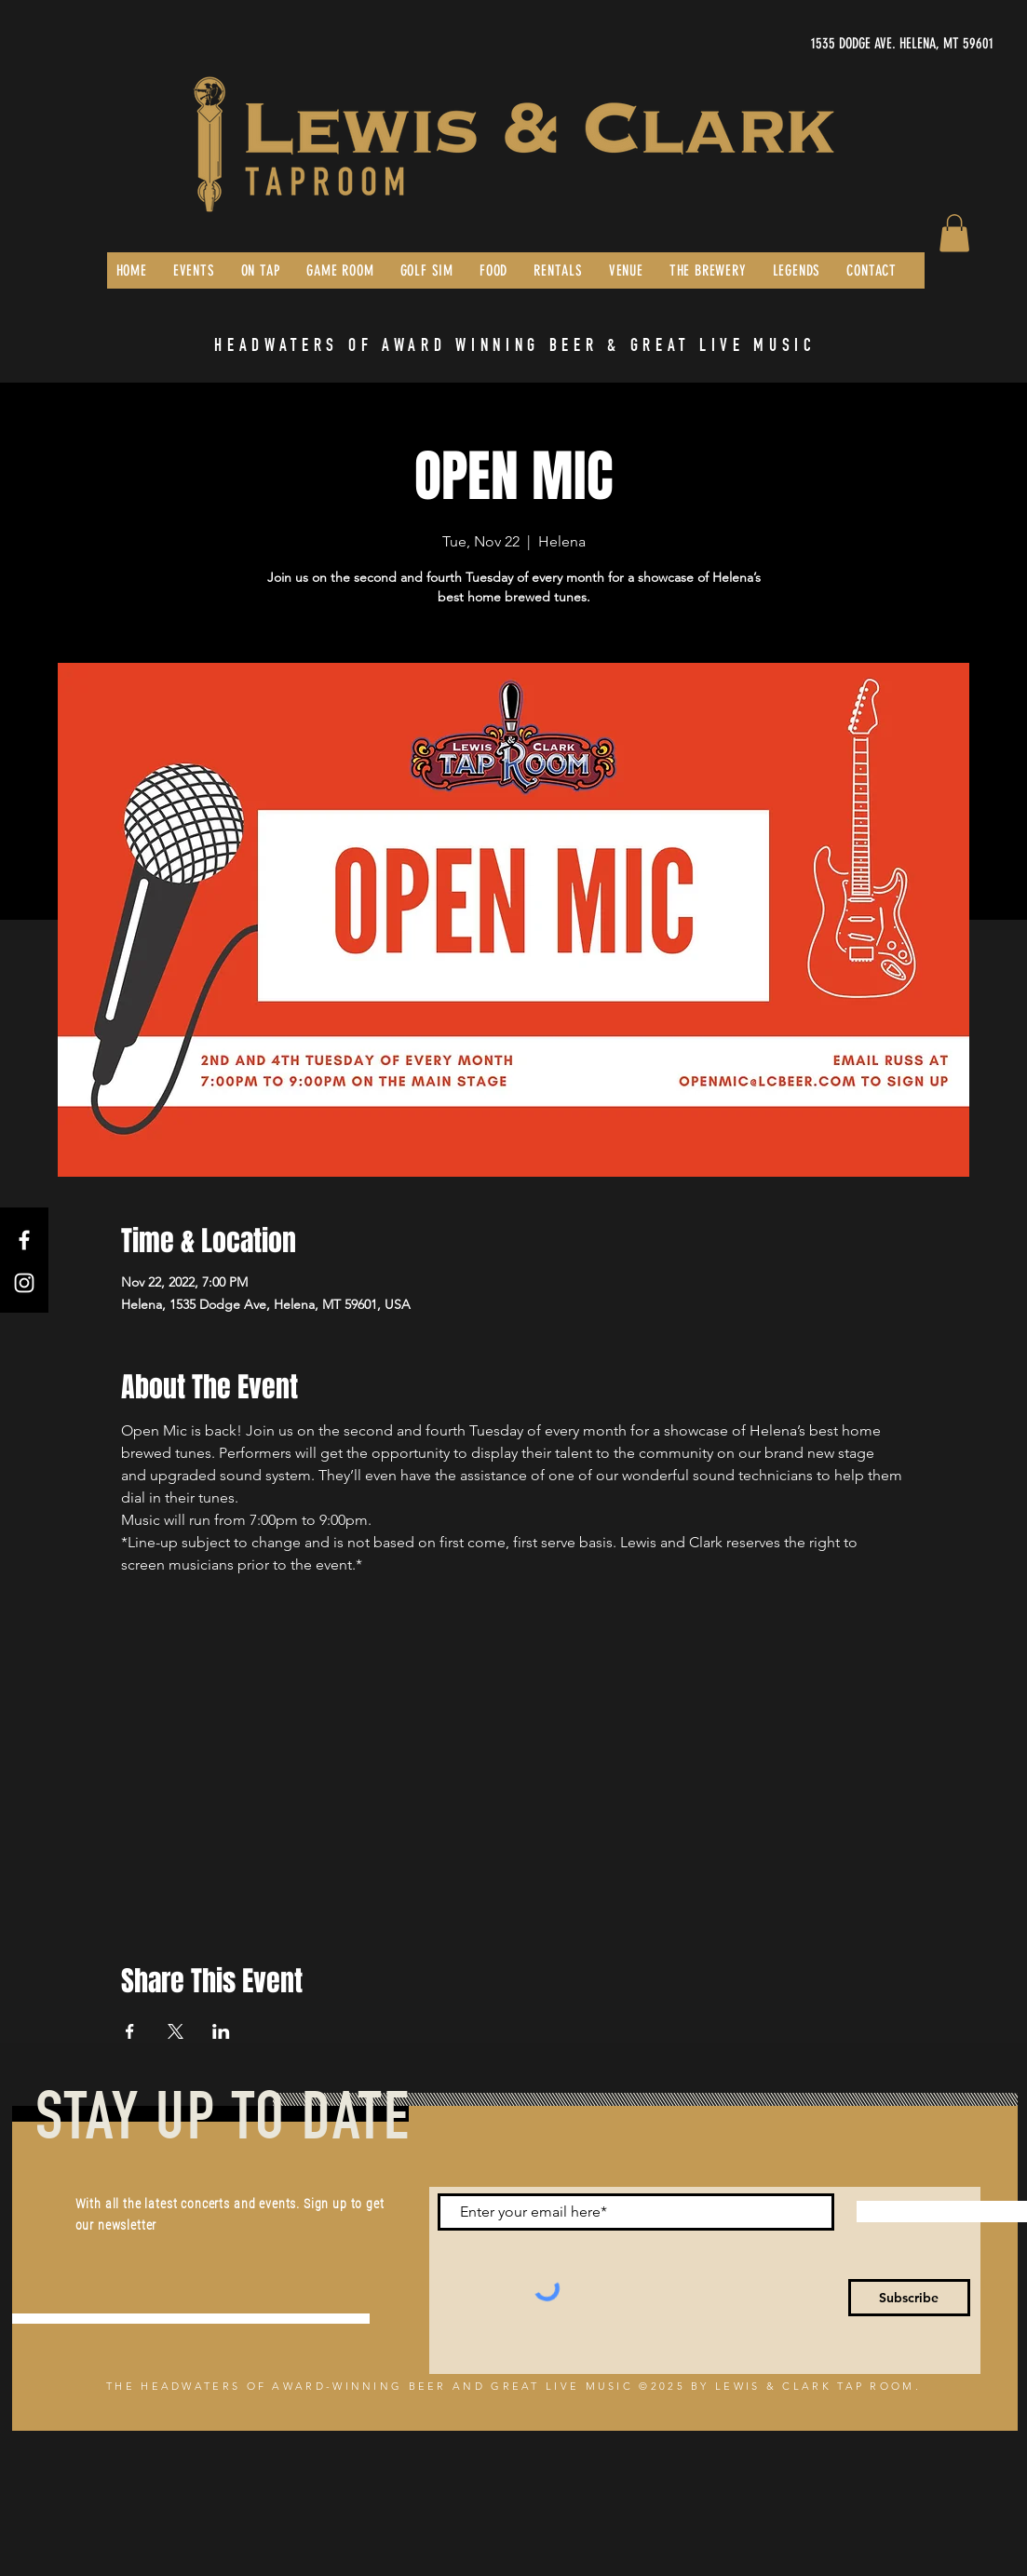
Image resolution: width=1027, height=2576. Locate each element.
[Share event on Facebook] (130, 2031)
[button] (954, 233)
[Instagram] (24, 1283)
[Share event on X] (175, 2031)
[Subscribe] (909, 2297)
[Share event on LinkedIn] (221, 2031)
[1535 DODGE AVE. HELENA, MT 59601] (817, 43)
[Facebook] (24, 1240)
